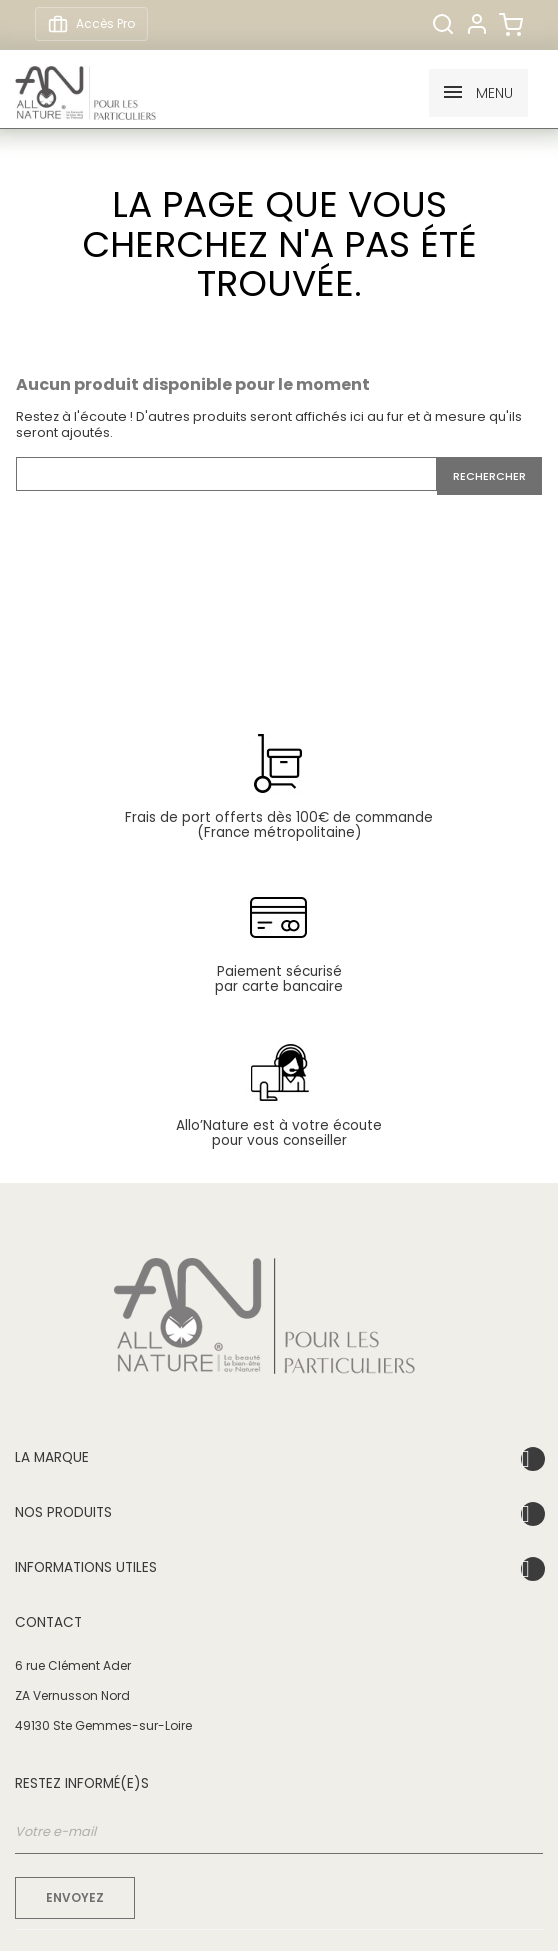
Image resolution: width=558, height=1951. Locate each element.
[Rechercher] (443, 24)
